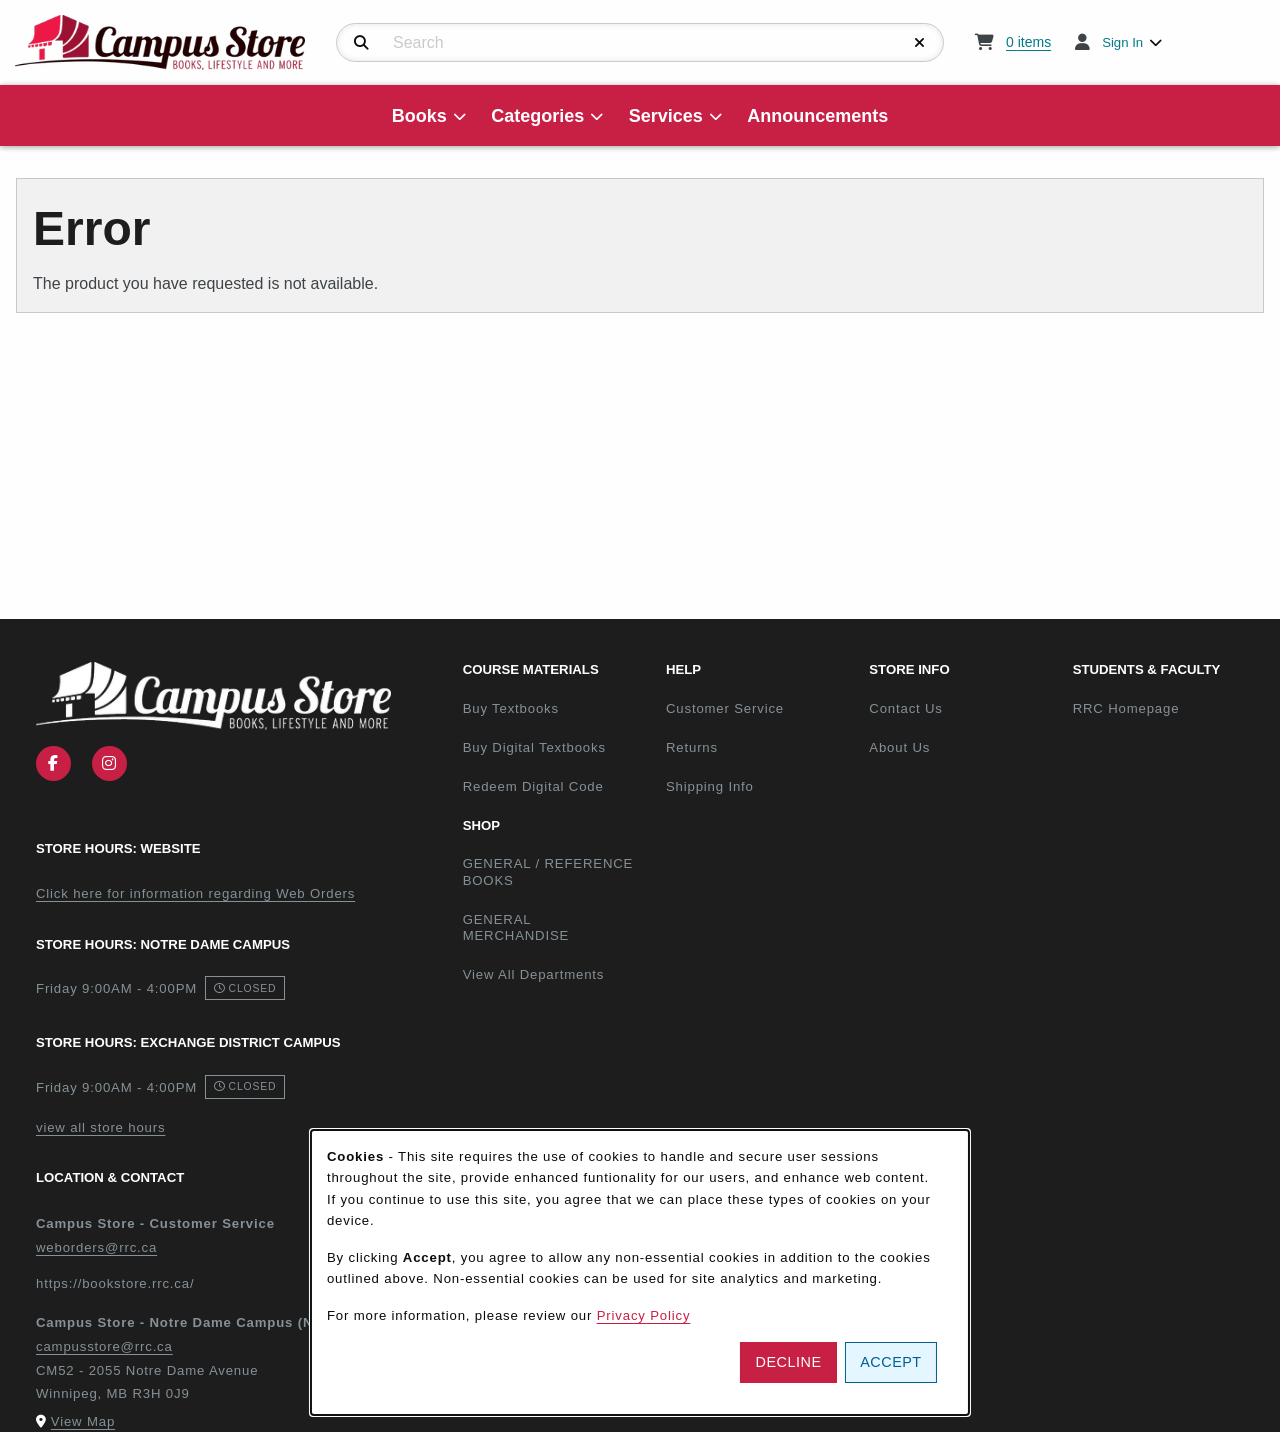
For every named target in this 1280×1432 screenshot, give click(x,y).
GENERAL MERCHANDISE (516, 928)
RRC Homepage (1166, 708)
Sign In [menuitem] (1122, 42)
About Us (899, 747)
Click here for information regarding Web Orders (195, 893)
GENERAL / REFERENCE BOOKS (548, 872)
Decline (789, 1362)
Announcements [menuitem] (817, 116)
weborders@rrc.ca (96, 1247)
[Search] (361, 43)
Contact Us (905, 708)
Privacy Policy (644, 1315)
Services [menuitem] (666, 116)
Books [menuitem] (419, 116)
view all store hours (100, 1127)
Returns (692, 747)
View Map (83, 1421)
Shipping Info (710, 786)
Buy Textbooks (511, 708)
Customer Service (725, 708)
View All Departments (534, 974)
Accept (890, 1362)
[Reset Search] (920, 43)
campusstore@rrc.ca (104, 1346)
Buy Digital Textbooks (534, 747)
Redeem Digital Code (533, 786)
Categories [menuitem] (537, 116)
